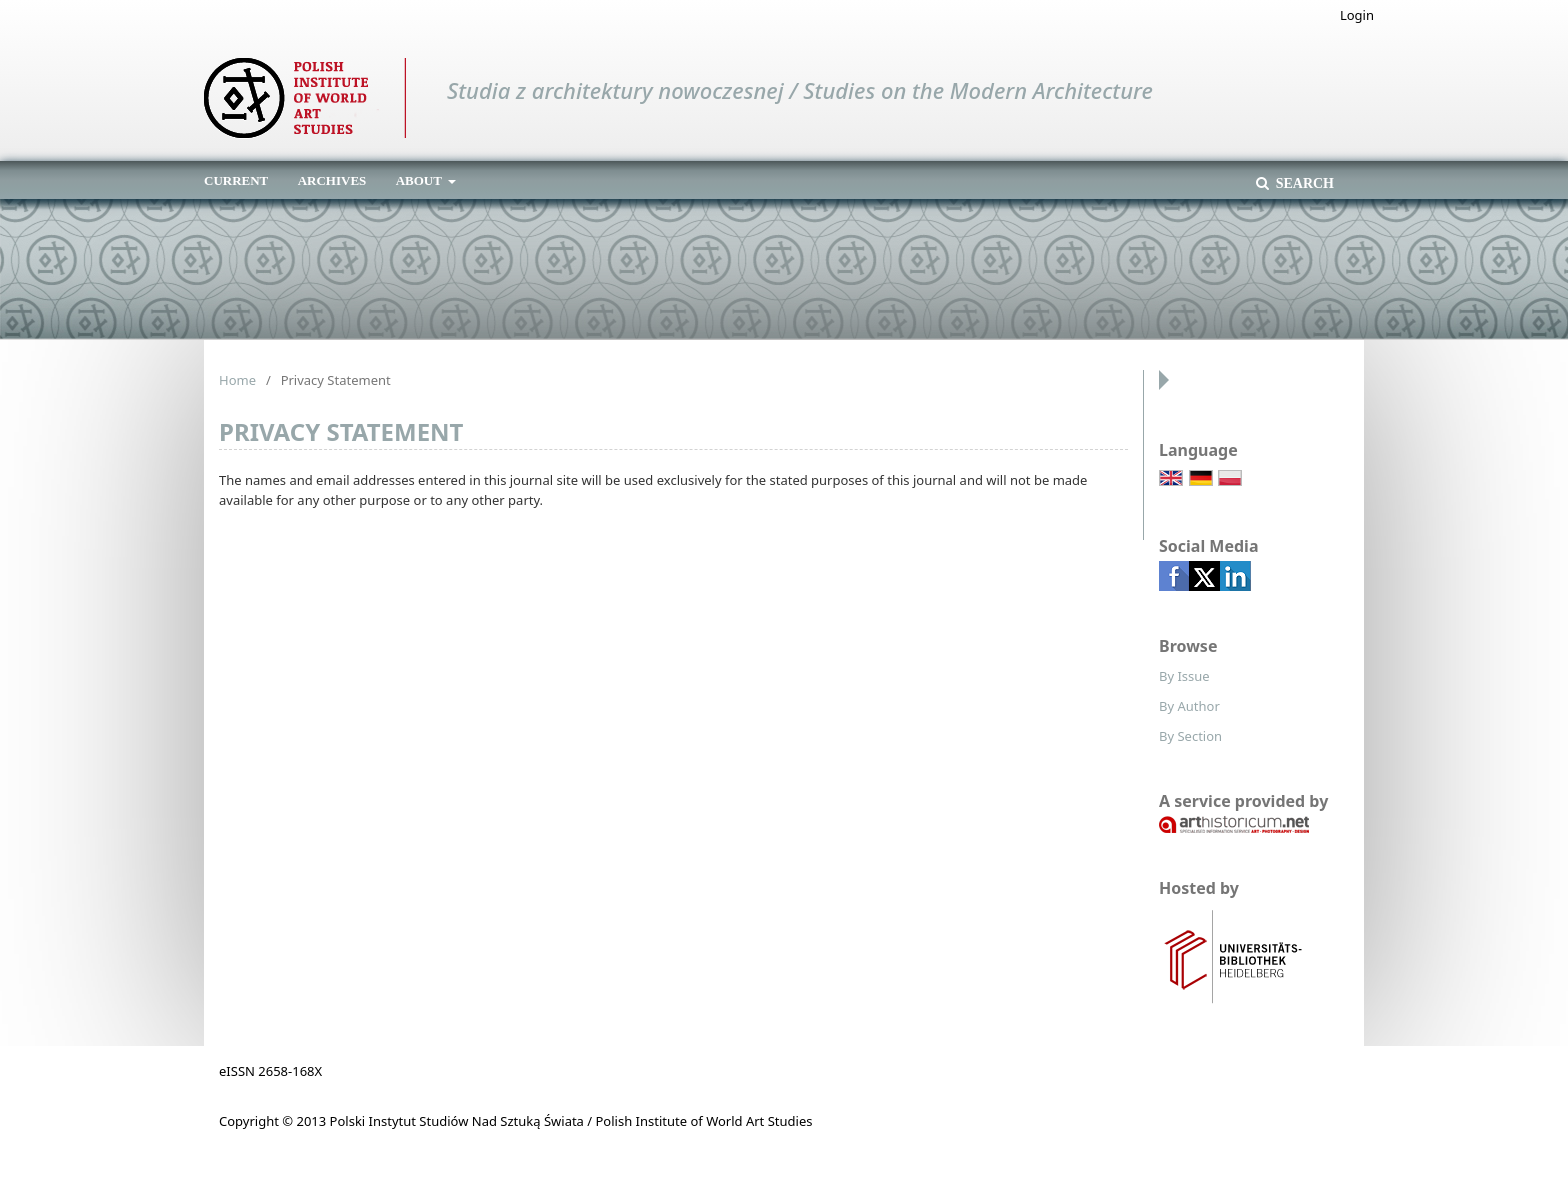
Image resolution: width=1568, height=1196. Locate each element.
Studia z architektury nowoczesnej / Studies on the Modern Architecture (800, 90)
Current (236, 180)
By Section (1190, 736)
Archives (332, 180)
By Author (1189, 706)
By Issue (1184, 676)
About (420, 180)
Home (237, 380)
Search (1303, 183)
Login (1357, 15)
